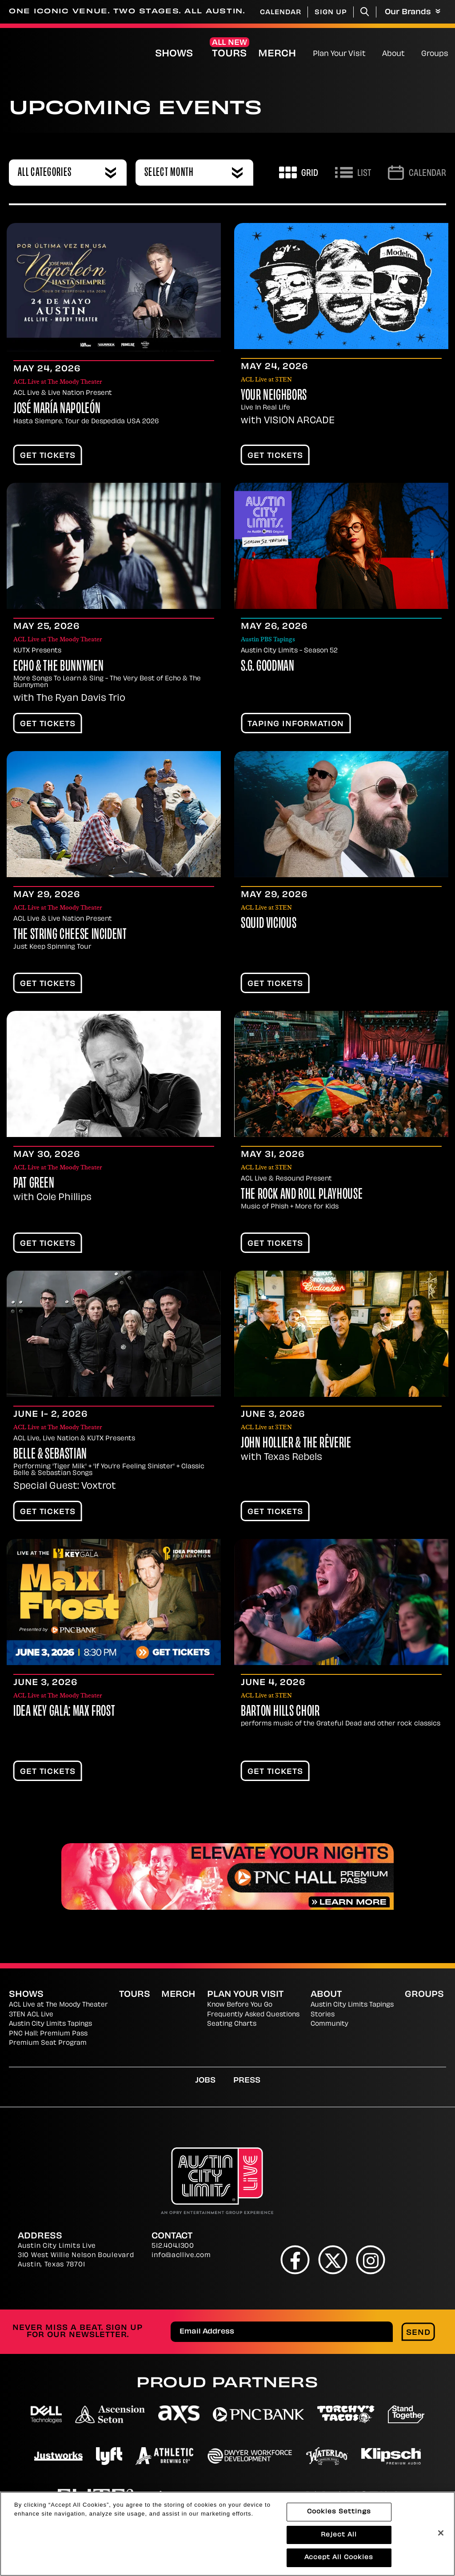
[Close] (441, 2534)
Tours (229, 54)
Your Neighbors (274, 396)
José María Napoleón (56, 409)
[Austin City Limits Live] (38, 53)
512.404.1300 (173, 2246)
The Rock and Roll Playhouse (302, 1195)
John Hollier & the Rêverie (296, 1444)
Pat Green (34, 1184)
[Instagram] (370, 2259)
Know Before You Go (239, 2005)
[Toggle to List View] (353, 172)
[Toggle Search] (365, 11)
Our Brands (412, 12)
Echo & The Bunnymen (58, 667)
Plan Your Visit (339, 54)
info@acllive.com (181, 2255)
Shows (174, 54)
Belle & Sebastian (50, 1455)
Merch (284, 54)
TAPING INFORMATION (295, 724)
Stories (323, 2015)
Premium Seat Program (48, 2043)
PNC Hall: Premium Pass (48, 2034)
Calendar (280, 12)
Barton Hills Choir (280, 1712)
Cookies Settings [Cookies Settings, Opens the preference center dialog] (339, 2514)
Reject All (339, 2537)
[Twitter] (333, 2259)
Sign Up (331, 12)
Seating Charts (231, 2024)
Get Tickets (48, 456)
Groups (434, 54)
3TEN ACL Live (31, 2015)
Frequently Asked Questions (253, 2015)
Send (418, 2333)
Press (246, 2080)
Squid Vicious (268, 924)
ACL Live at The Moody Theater (58, 2005)
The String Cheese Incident (70, 935)
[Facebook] (295, 2259)
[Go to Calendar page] (417, 172)
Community (329, 2024)
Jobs (205, 2080)
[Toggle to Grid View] (298, 172)
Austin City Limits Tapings (50, 2024)
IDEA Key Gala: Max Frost (64, 1712)
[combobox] (68, 172)
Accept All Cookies (338, 2560)
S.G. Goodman (268, 667)
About (393, 54)
